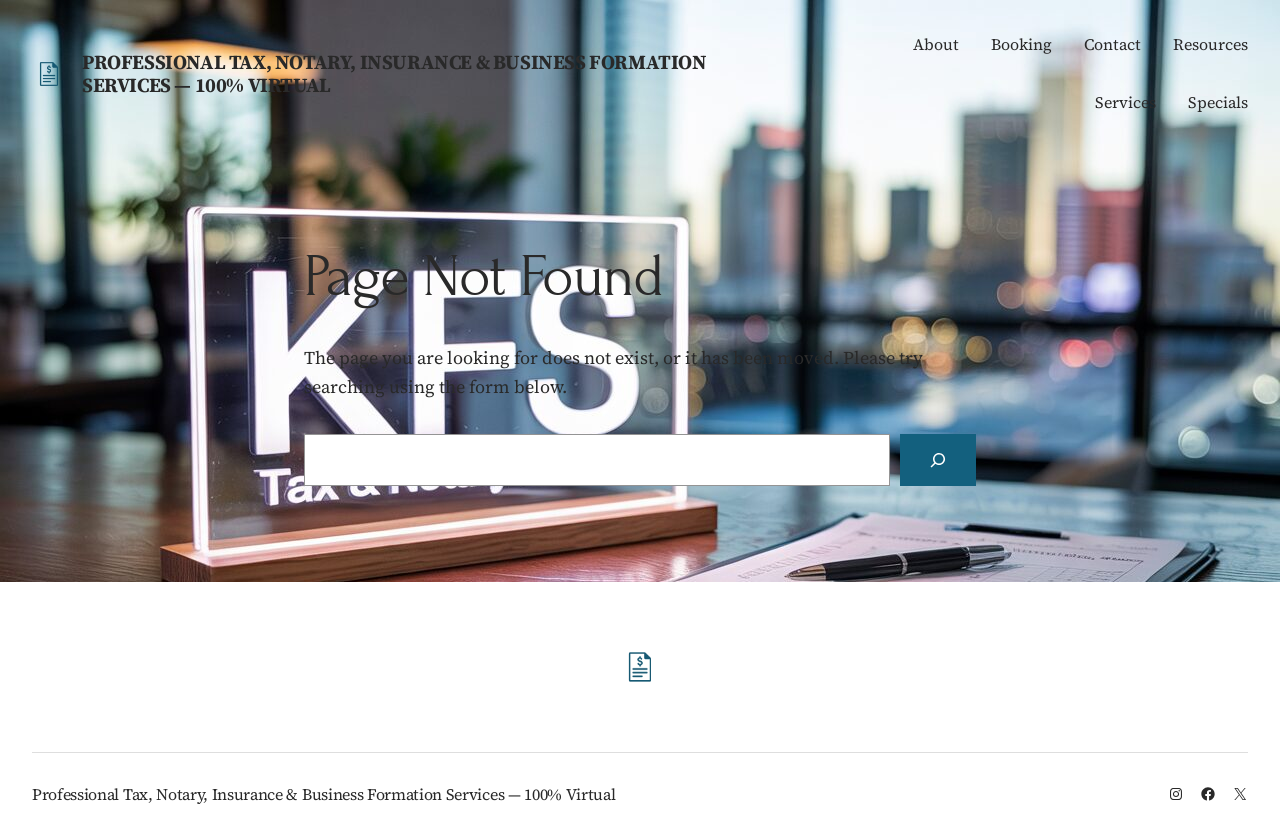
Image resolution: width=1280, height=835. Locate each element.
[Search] (938, 460)
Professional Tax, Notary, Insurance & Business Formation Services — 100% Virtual (394, 73)
